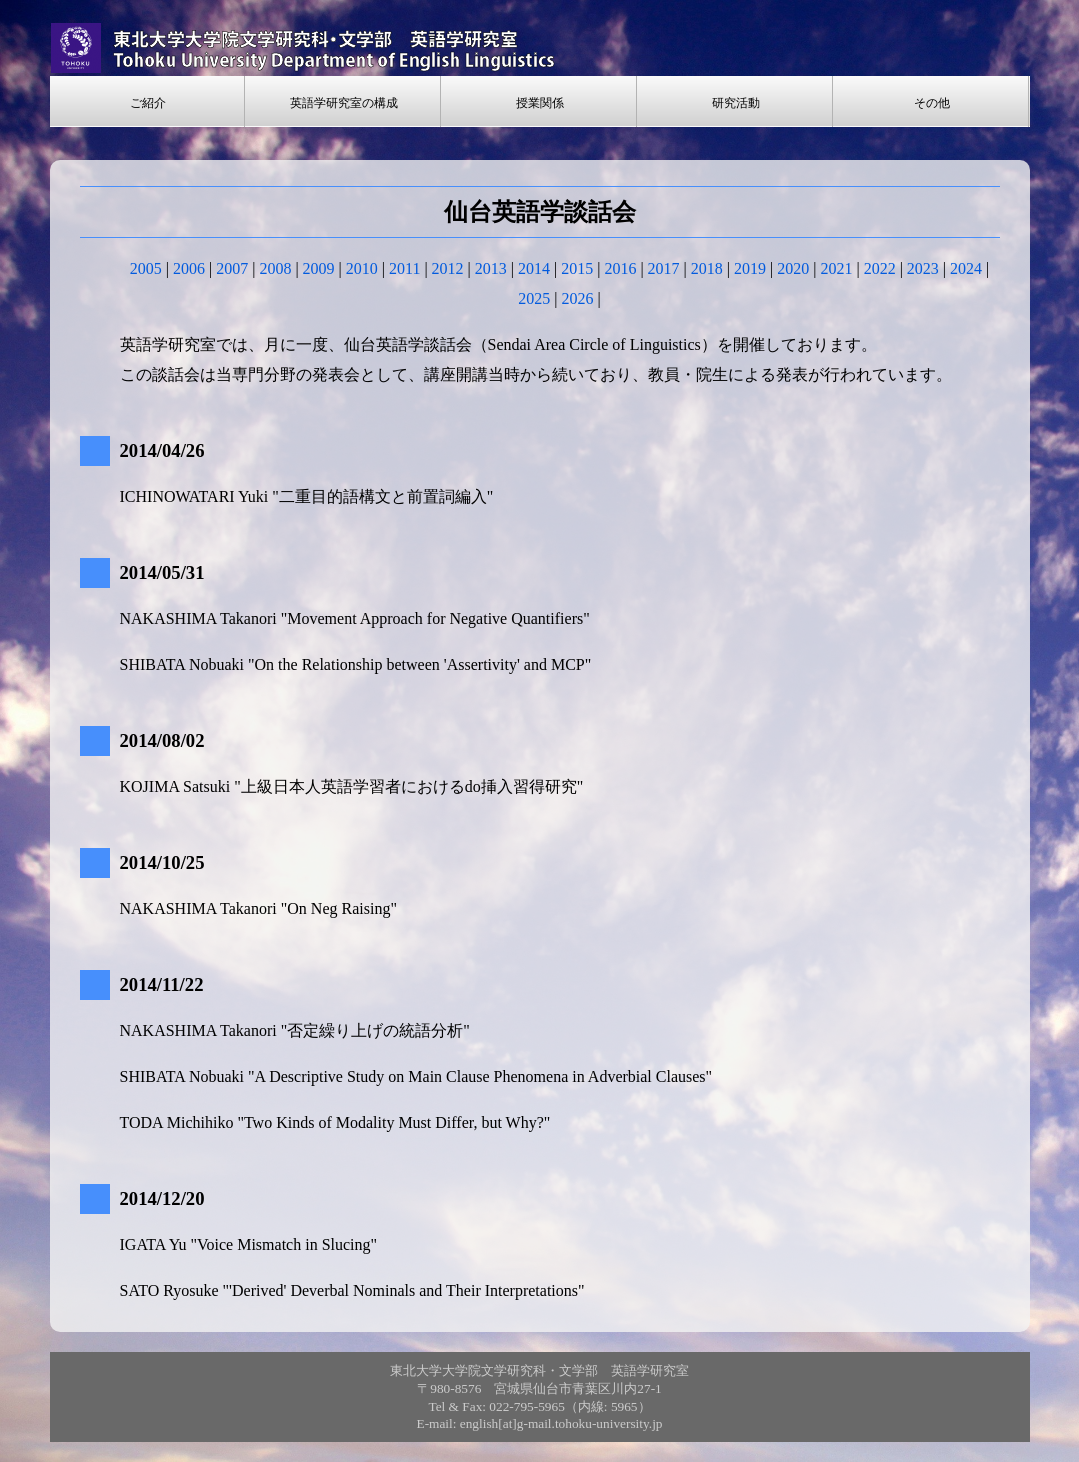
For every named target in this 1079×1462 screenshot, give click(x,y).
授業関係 (540, 103)
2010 (362, 268)
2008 (275, 268)
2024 (966, 268)
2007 (232, 268)
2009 (319, 268)
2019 (750, 268)
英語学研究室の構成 (344, 103)
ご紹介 (148, 103)
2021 (836, 268)
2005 (146, 268)
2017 (664, 268)
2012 (448, 268)
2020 (793, 268)
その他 (932, 103)
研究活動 (736, 103)
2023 (923, 268)
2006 (189, 268)
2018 (707, 268)
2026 (578, 298)
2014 (534, 268)
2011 (404, 268)
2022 (880, 268)
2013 (491, 268)
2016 (620, 268)
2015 (577, 268)
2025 (534, 298)
